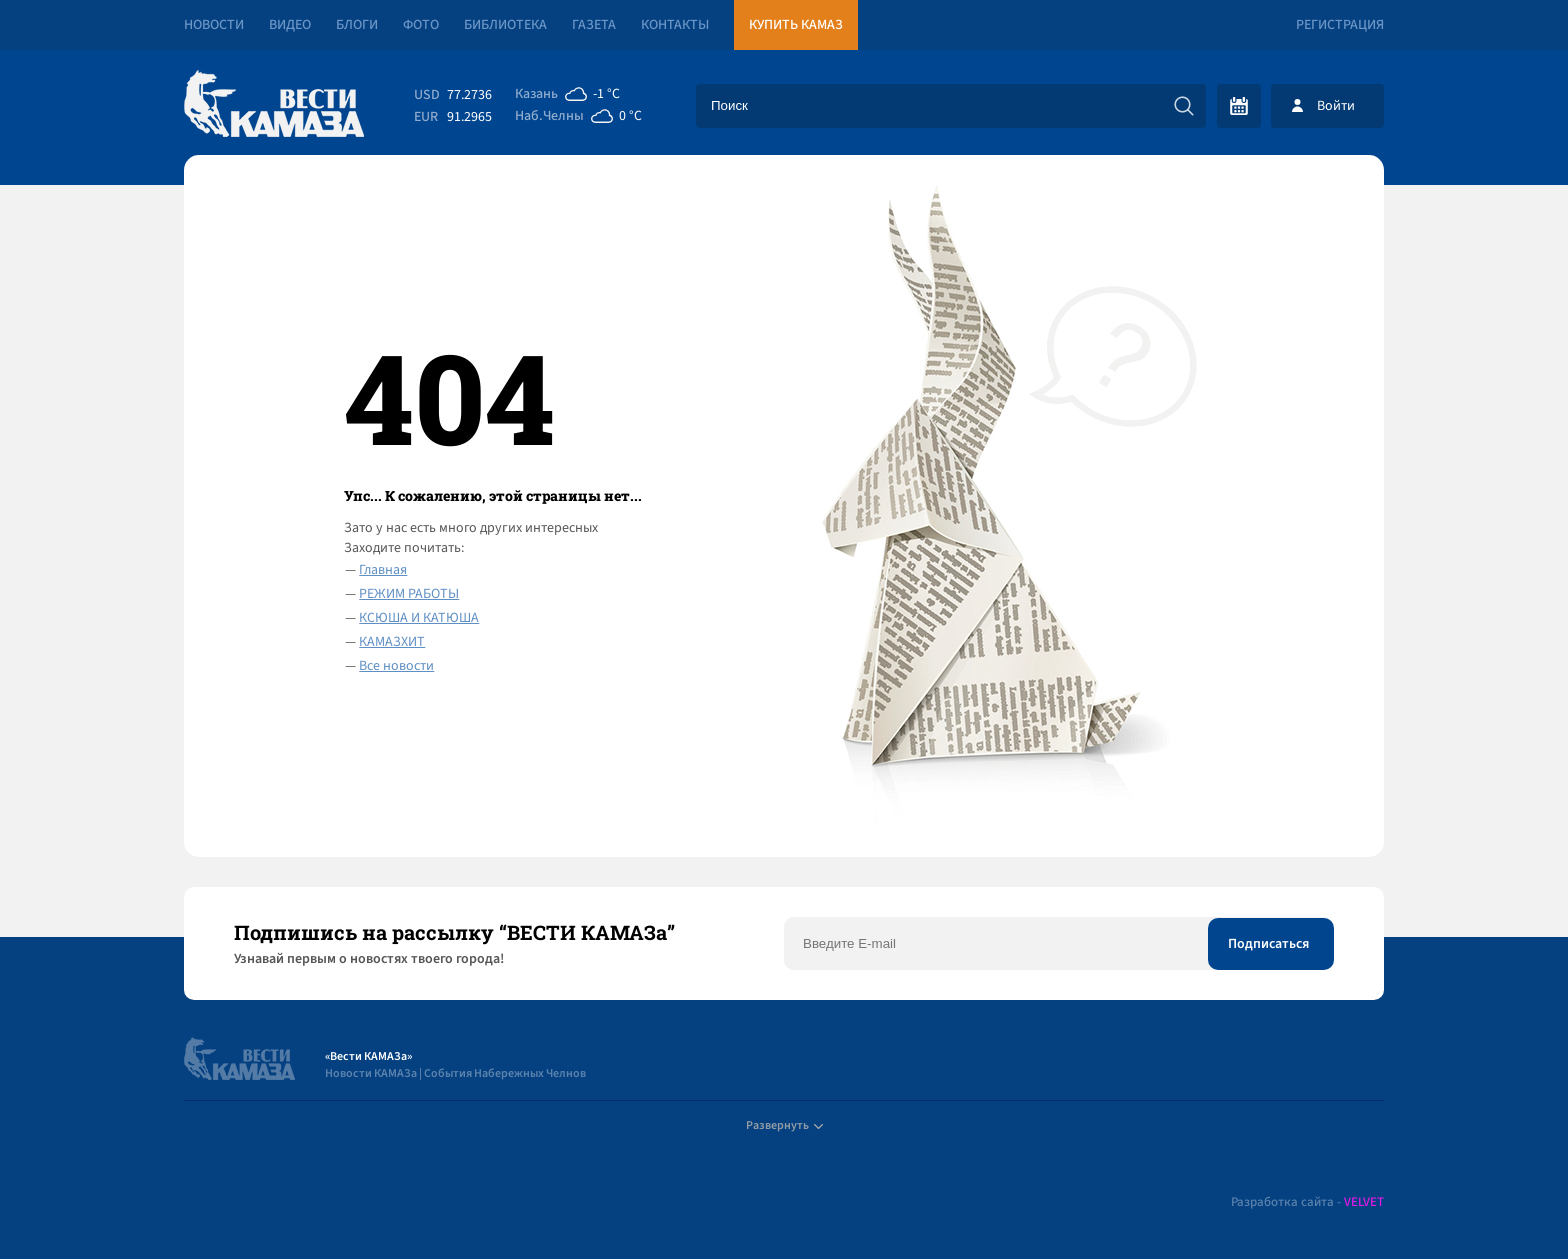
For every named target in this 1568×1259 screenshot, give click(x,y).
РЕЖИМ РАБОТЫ (409, 594)
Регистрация (1340, 25)
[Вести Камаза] (274, 105)
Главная (383, 570)
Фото (421, 25)
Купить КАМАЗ (796, 25)
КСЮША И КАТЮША (419, 618)
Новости (214, 25)
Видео (290, 25)
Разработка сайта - (1307, 1202)
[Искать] (1184, 106)
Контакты (675, 25)
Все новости (396, 666)
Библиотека (505, 25)
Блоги (357, 25)
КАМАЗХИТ (392, 642)
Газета (594, 25)
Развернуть (784, 1125)
